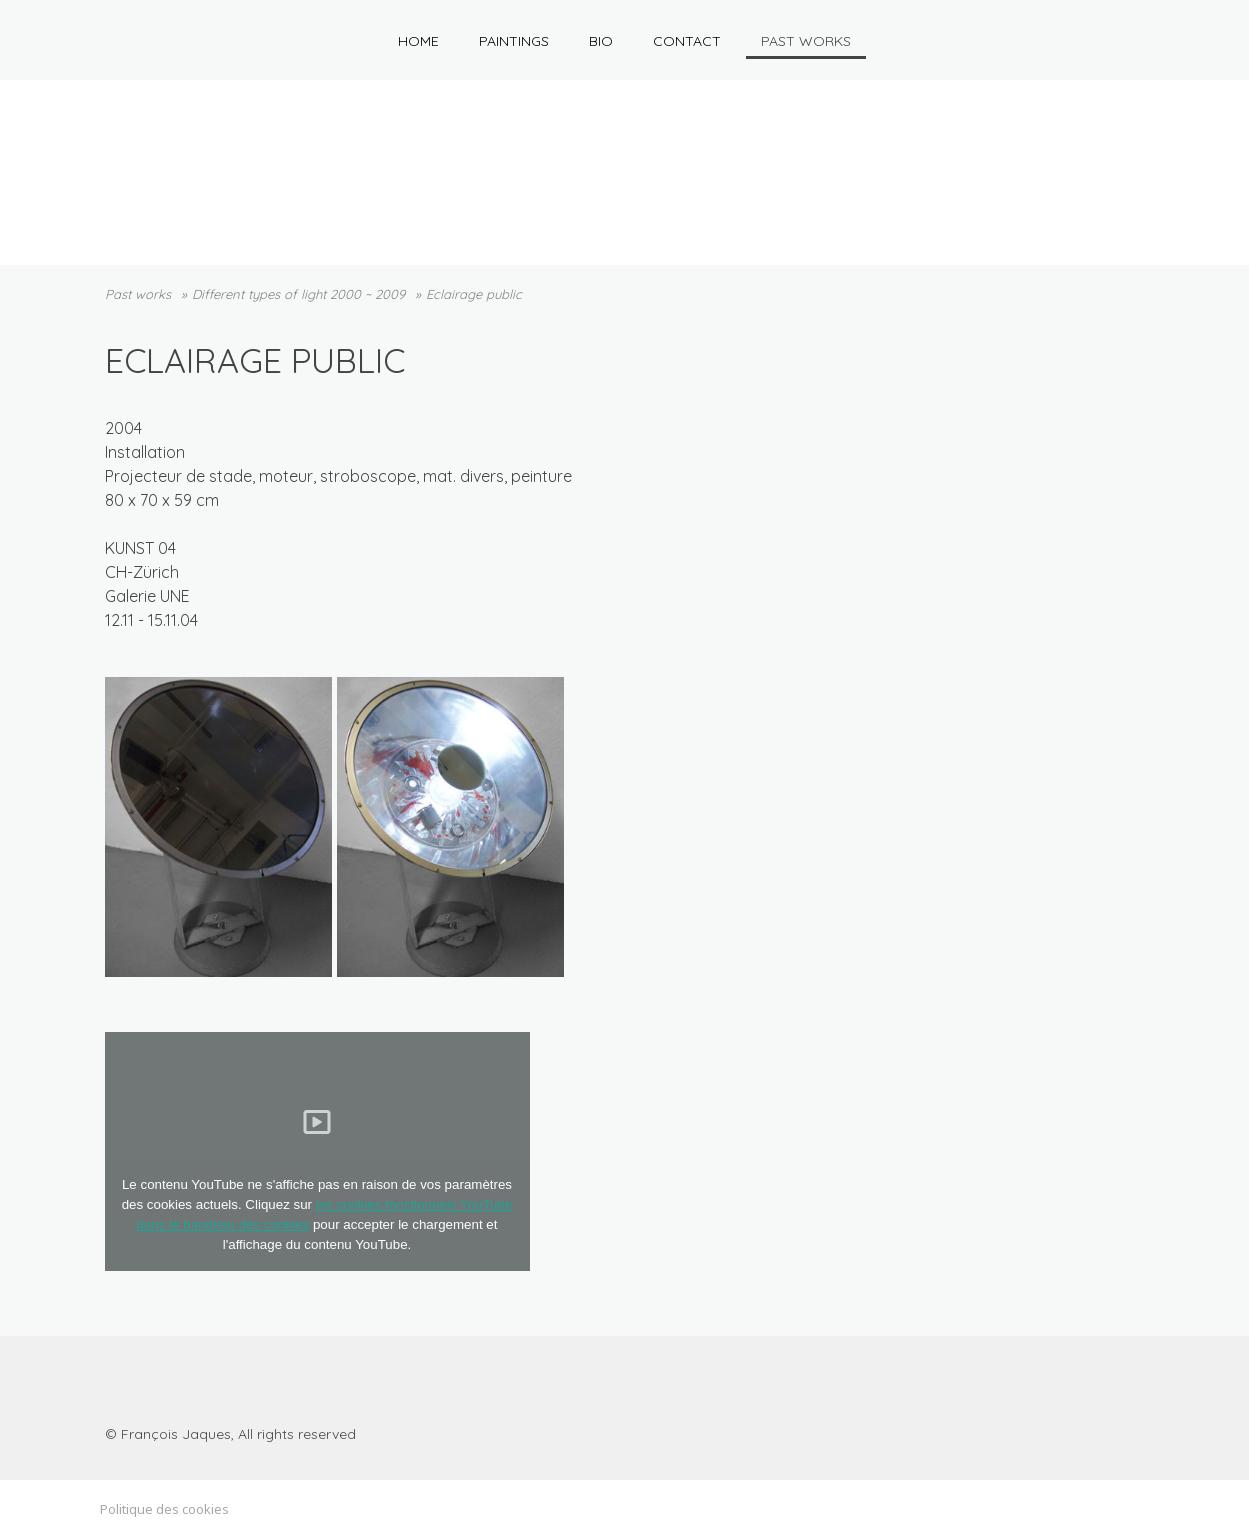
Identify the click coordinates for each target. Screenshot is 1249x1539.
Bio (601, 41)
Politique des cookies (164, 1509)
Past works (806, 41)
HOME (418, 41)
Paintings (514, 41)
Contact (687, 41)
